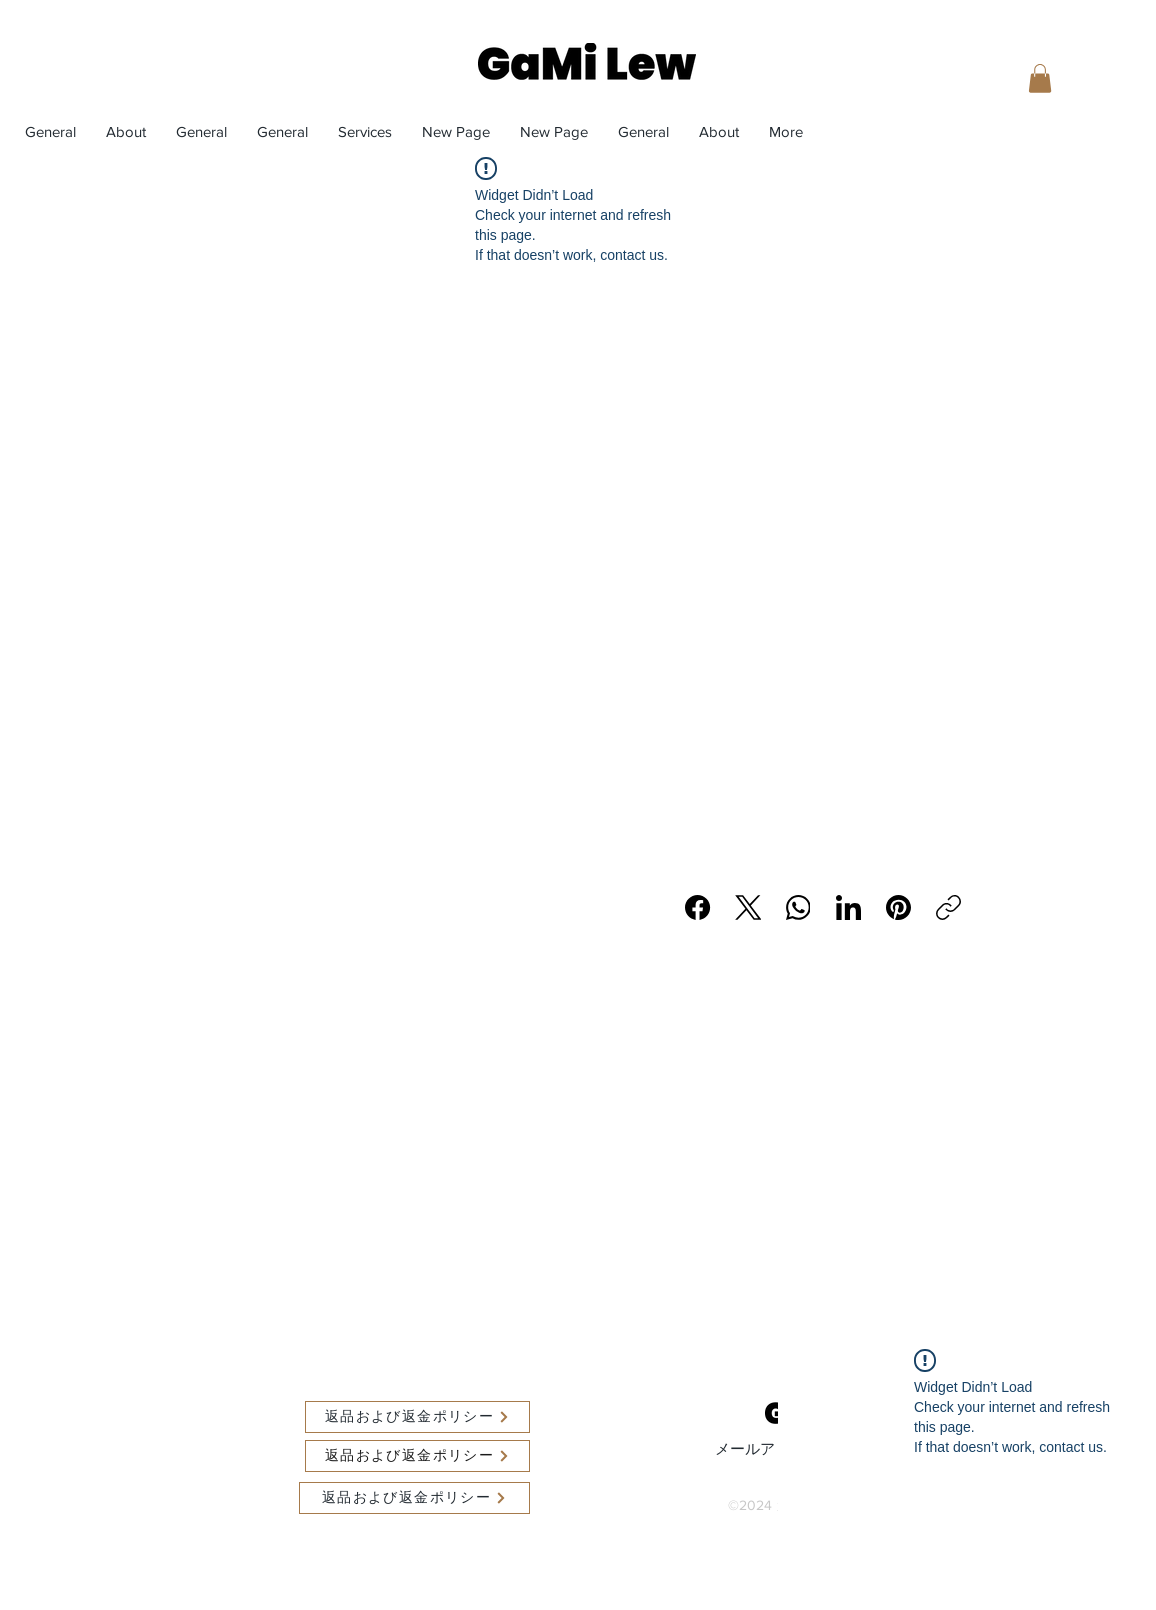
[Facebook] (698, 907)
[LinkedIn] (848, 907)
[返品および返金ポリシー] (417, 1417)
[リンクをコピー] (948, 907)
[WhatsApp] (798, 907)
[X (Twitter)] (748, 907)
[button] (1040, 78)
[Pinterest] (898, 907)
